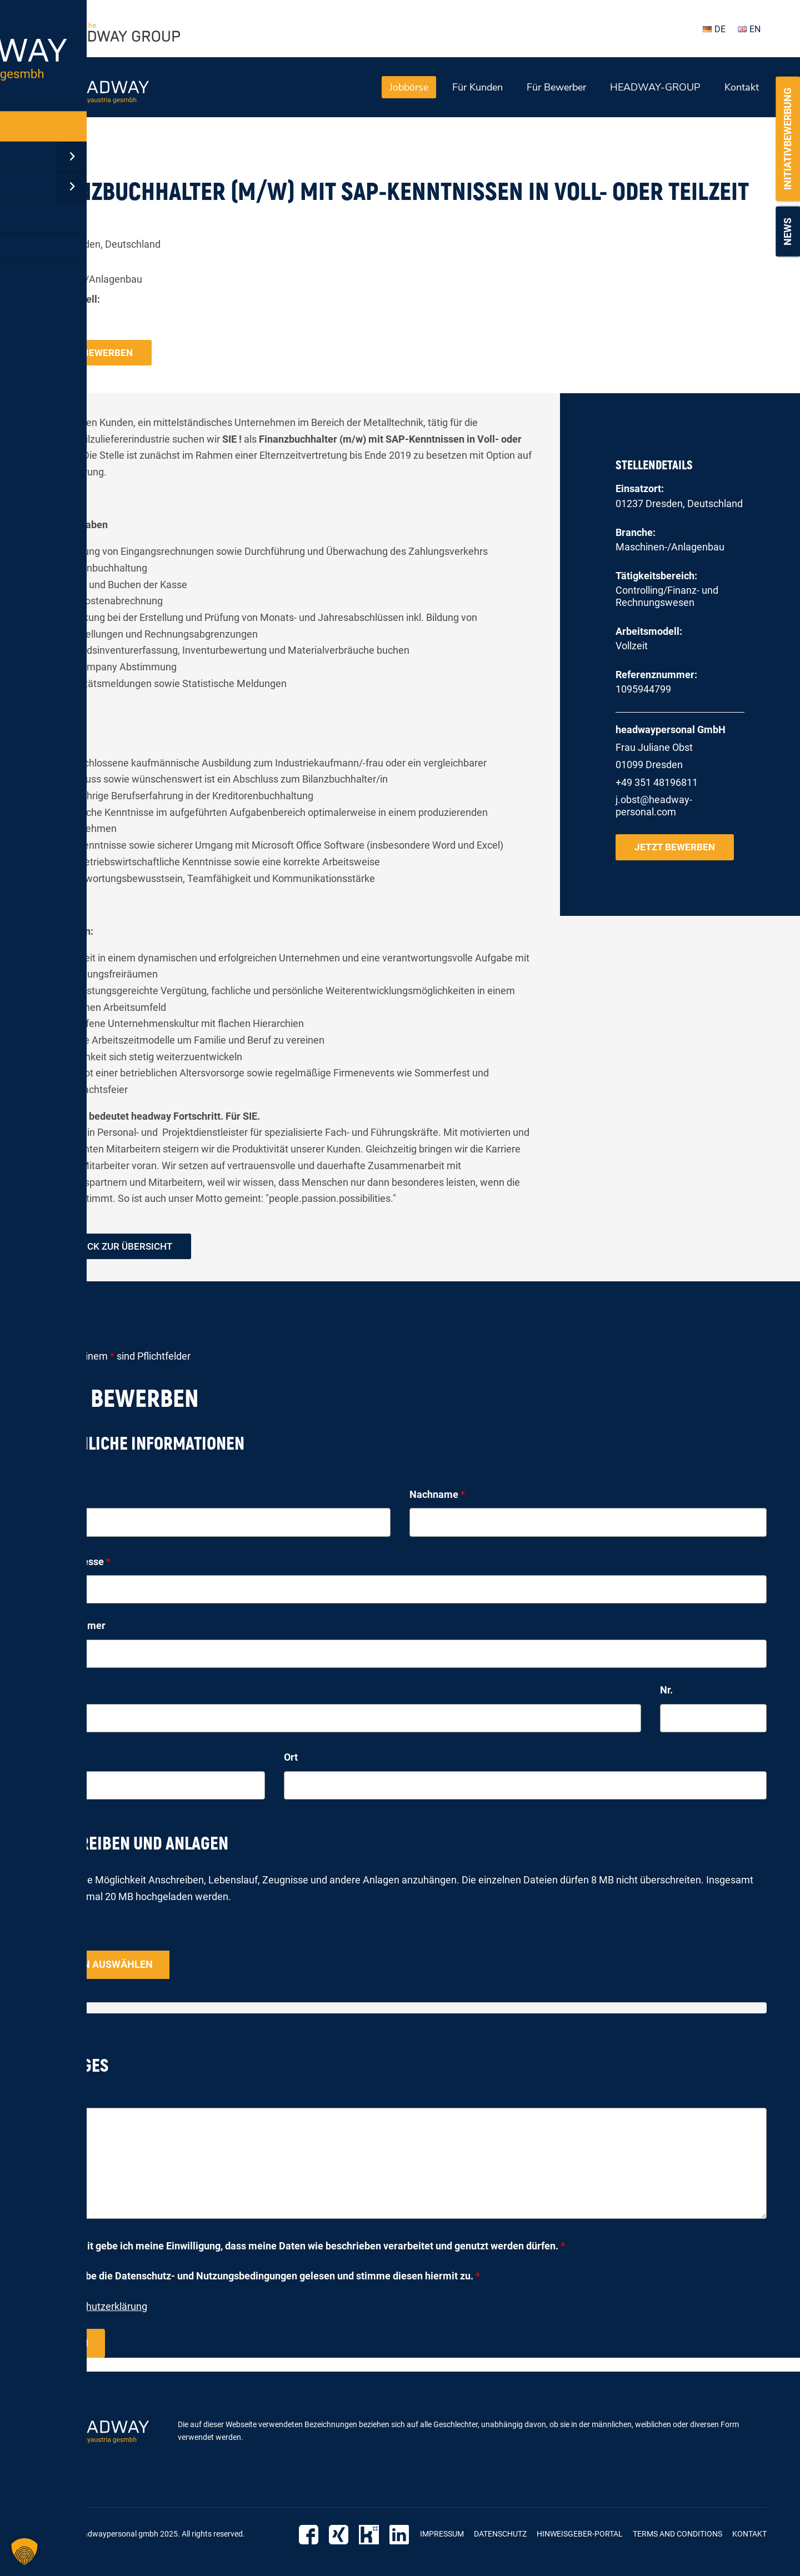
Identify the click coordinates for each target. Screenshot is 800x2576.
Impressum (442, 2534)
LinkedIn (401, 2535)
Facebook (316, 2535)
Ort (291, 1759)
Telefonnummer (69, 1627)
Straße (48, 1691)
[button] (24, 2551)
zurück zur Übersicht (120, 1247)
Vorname (57, 1495)
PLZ (42, 1759)
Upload (49, 1938)
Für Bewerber (556, 87)
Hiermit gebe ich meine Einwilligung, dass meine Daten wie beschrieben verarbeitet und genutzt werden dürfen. (312, 2247)
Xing (344, 2535)
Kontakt (741, 87)
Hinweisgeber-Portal (580, 2534)
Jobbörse (408, 87)
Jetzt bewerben (93, 352)
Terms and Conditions (677, 2534)
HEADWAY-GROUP (655, 87)
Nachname (437, 1495)
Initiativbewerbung (787, 139)
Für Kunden (477, 87)
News (787, 231)
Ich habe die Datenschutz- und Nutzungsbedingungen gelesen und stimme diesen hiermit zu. (269, 2277)
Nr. (666, 1691)
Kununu (372, 2535)
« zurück (51, 153)
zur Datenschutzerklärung (90, 2308)
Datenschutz (500, 2534)
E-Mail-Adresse (72, 1562)
